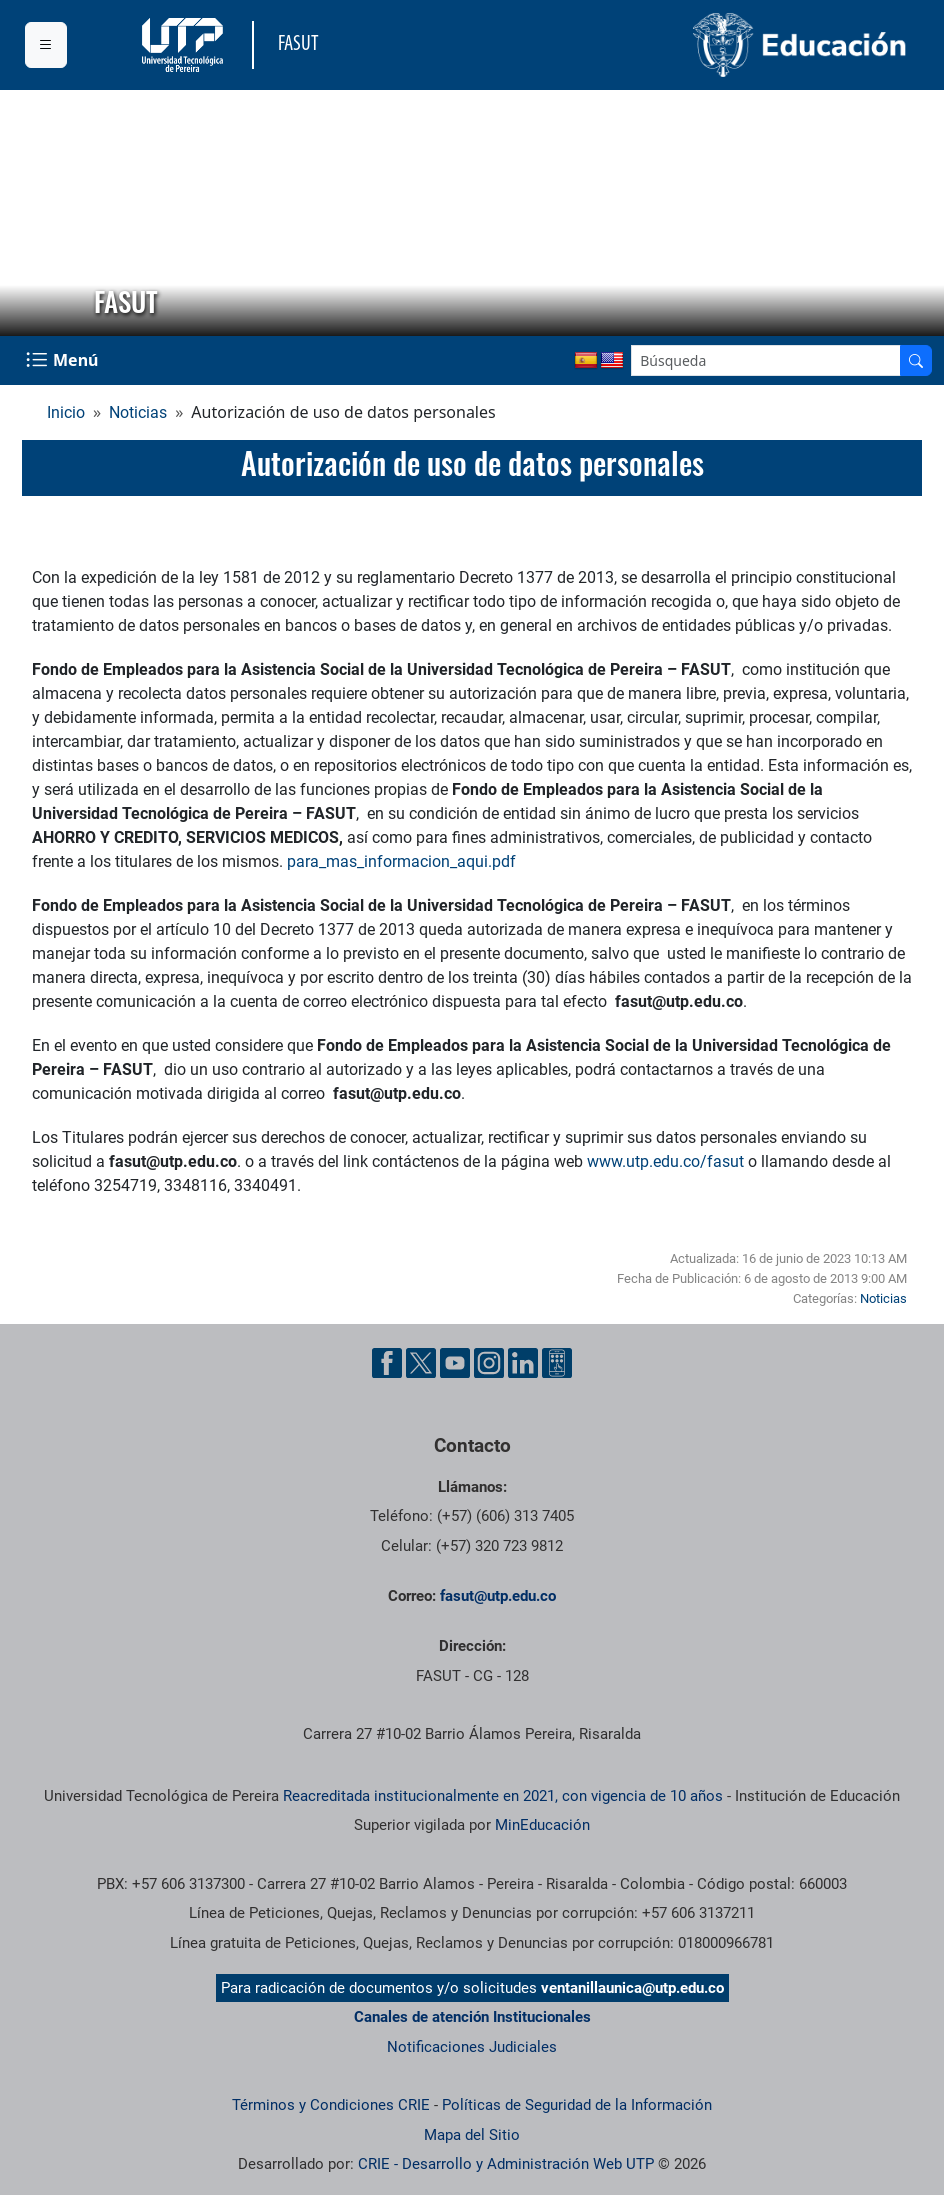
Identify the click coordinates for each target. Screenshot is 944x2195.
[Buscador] (916, 360)
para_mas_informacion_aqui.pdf (401, 861)
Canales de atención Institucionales (472, 2017)
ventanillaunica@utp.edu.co (632, 1988)
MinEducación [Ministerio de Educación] (542, 1825)
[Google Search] (766, 360)
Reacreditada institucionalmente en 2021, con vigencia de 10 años (503, 1796)
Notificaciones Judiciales (472, 2047)
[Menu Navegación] (64, 360)
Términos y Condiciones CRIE (331, 2105)
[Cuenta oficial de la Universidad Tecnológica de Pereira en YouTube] (455, 1363)
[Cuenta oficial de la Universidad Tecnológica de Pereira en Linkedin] (523, 1363)
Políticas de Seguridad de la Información (577, 2105)
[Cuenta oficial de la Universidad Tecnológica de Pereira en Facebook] (387, 1363)
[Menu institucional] (46, 45)
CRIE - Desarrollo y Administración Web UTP (506, 2164)
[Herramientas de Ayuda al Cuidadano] (557, 1363)
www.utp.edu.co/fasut (665, 1161)
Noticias (138, 412)
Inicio (66, 412)
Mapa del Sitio (472, 2135)
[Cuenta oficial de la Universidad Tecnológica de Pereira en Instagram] (489, 1363)
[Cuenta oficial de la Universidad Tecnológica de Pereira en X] (421, 1363)
